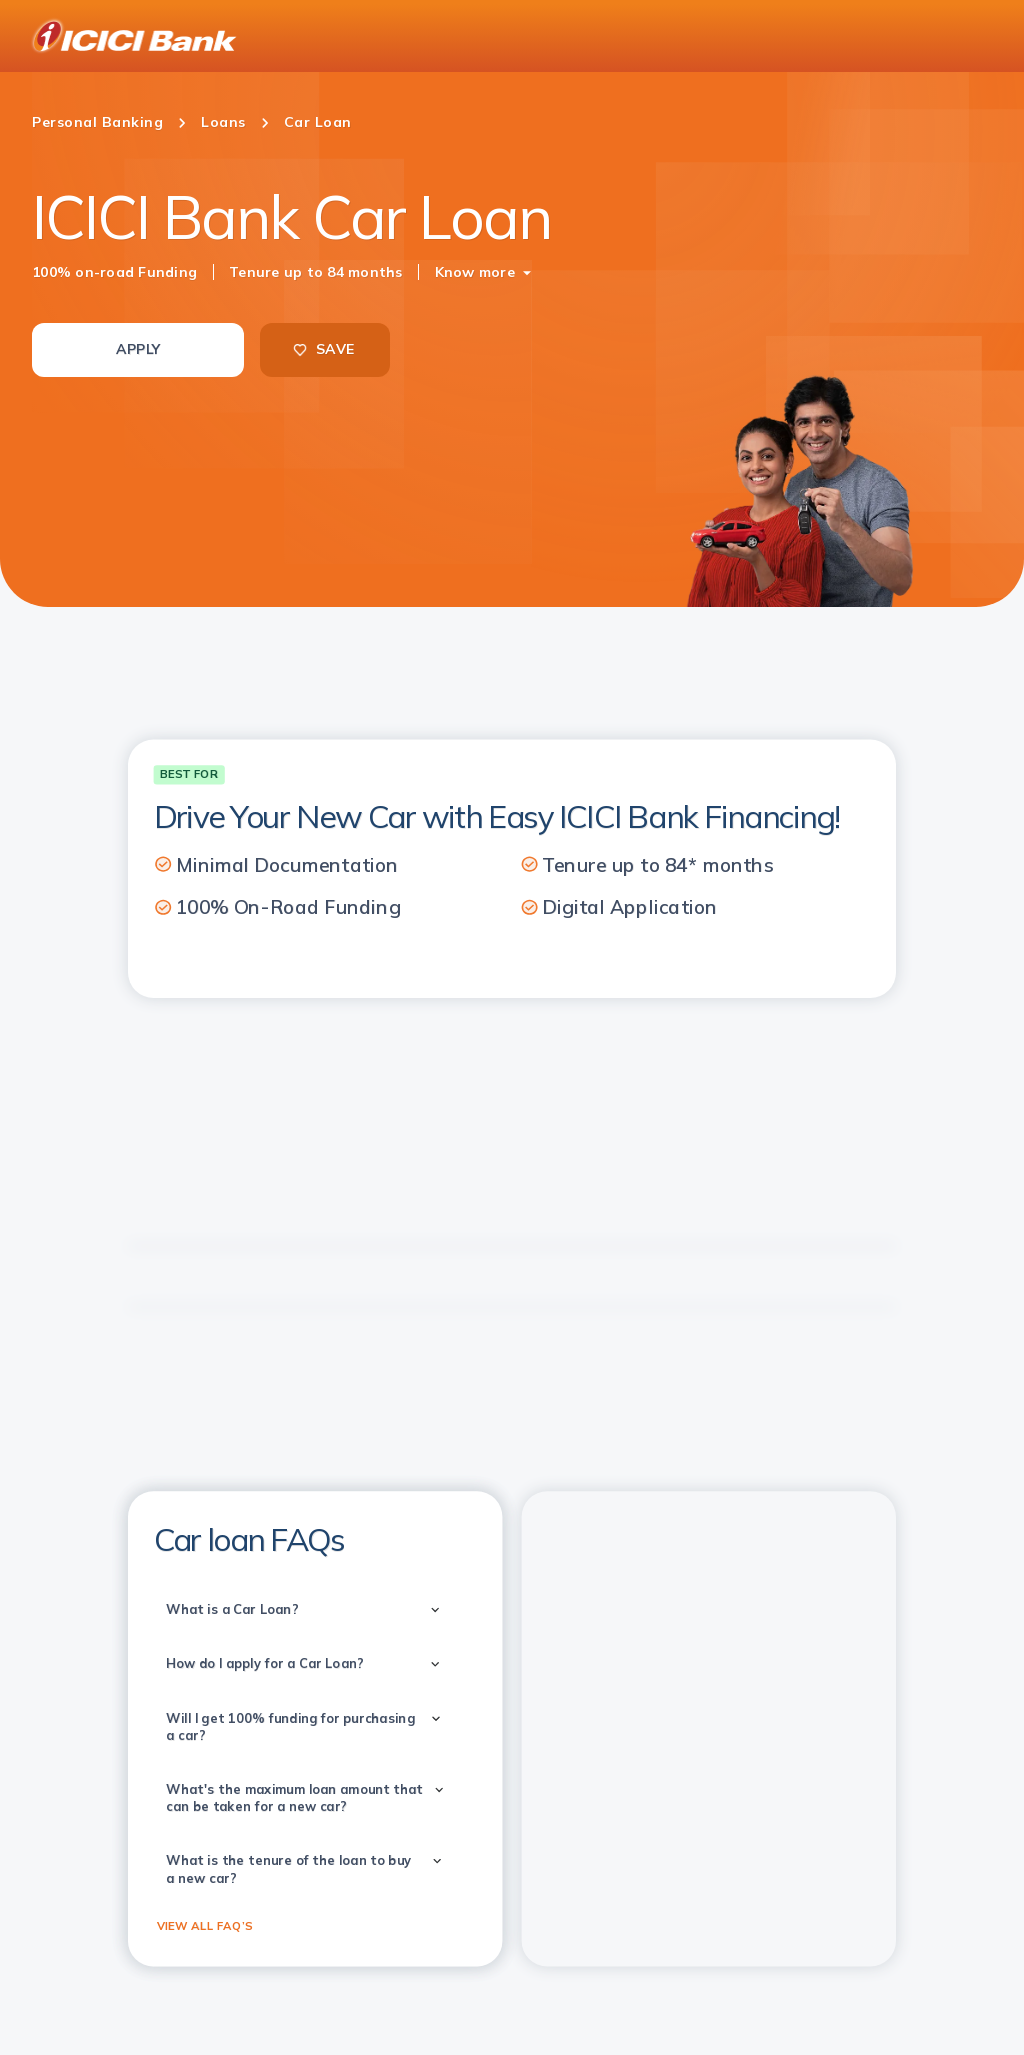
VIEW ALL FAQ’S (205, 1925)
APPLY (138, 349)
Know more (475, 272)
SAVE (323, 349)
